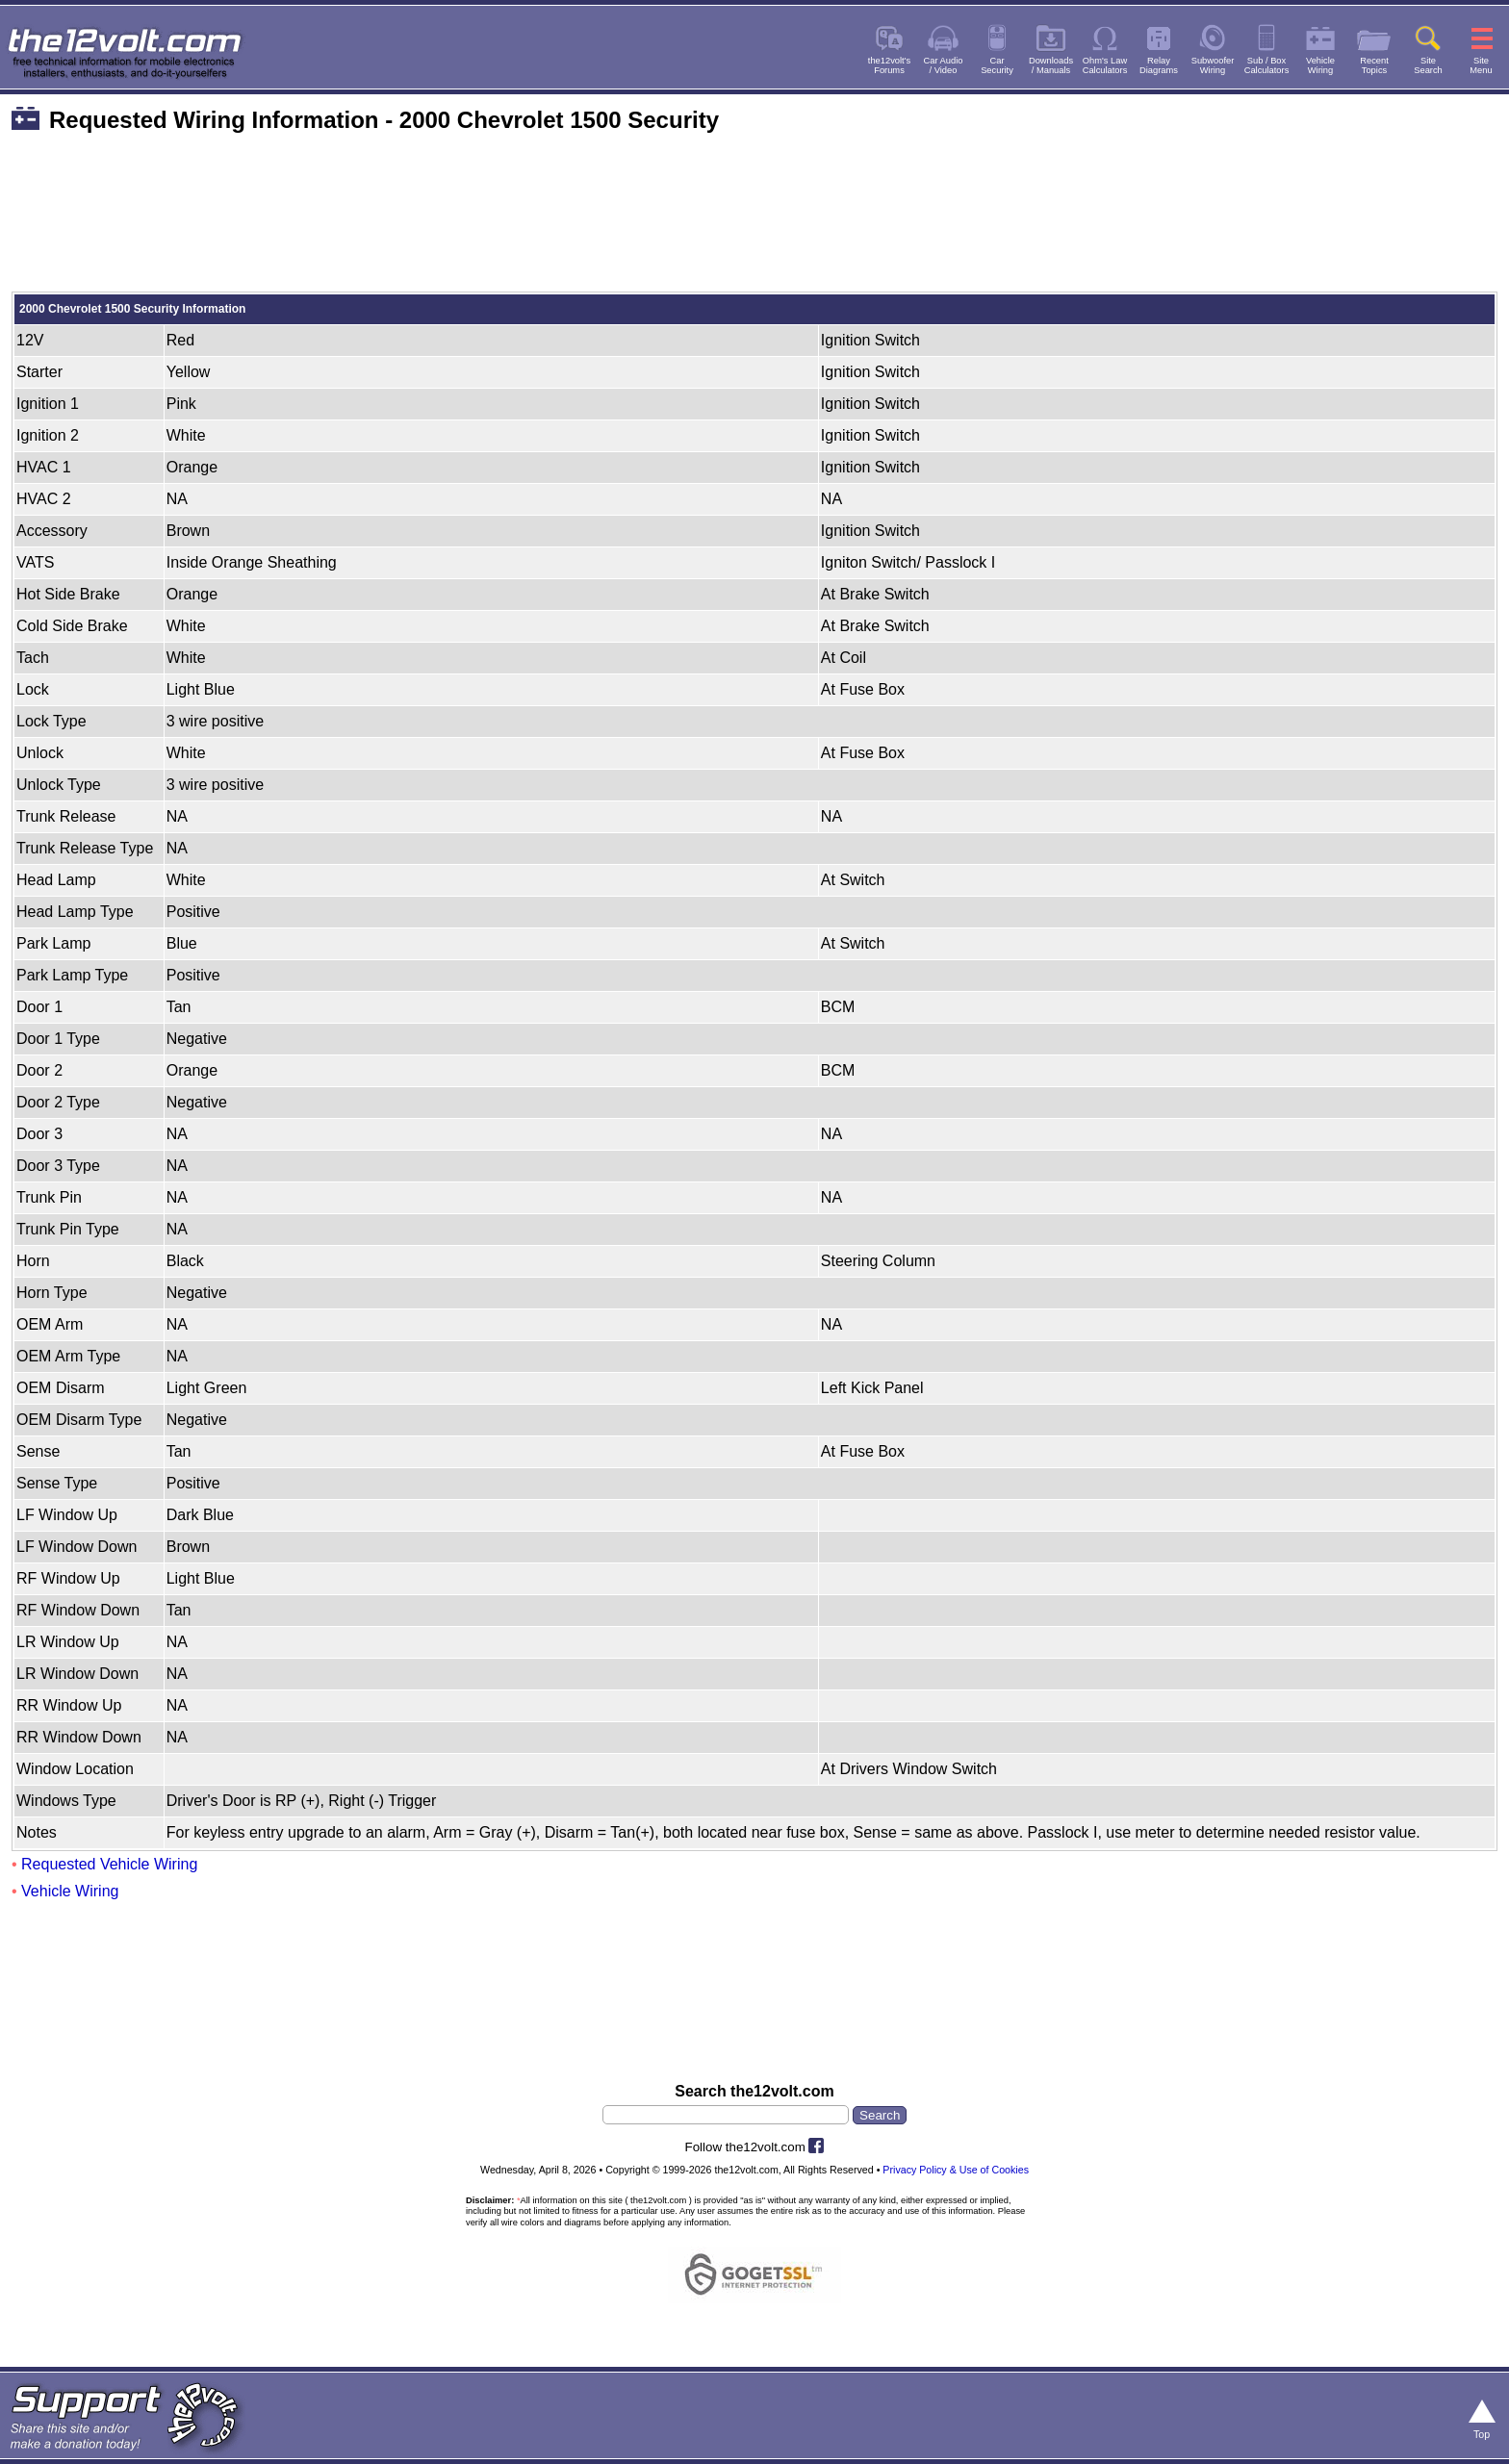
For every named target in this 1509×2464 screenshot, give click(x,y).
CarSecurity (997, 65)
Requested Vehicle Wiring (109, 1864)
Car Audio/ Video (943, 65)
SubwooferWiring (1213, 65)
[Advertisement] (754, 223)
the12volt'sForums (889, 65)
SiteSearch (1428, 65)
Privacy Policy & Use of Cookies (955, 2169)
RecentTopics (1374, 65)
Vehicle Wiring (69, 1891)
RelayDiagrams (1158, 65)
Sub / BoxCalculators (1267, 65)
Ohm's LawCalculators (1105, 65)
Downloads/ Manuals (1051, 65)
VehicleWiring (1320, 65)
